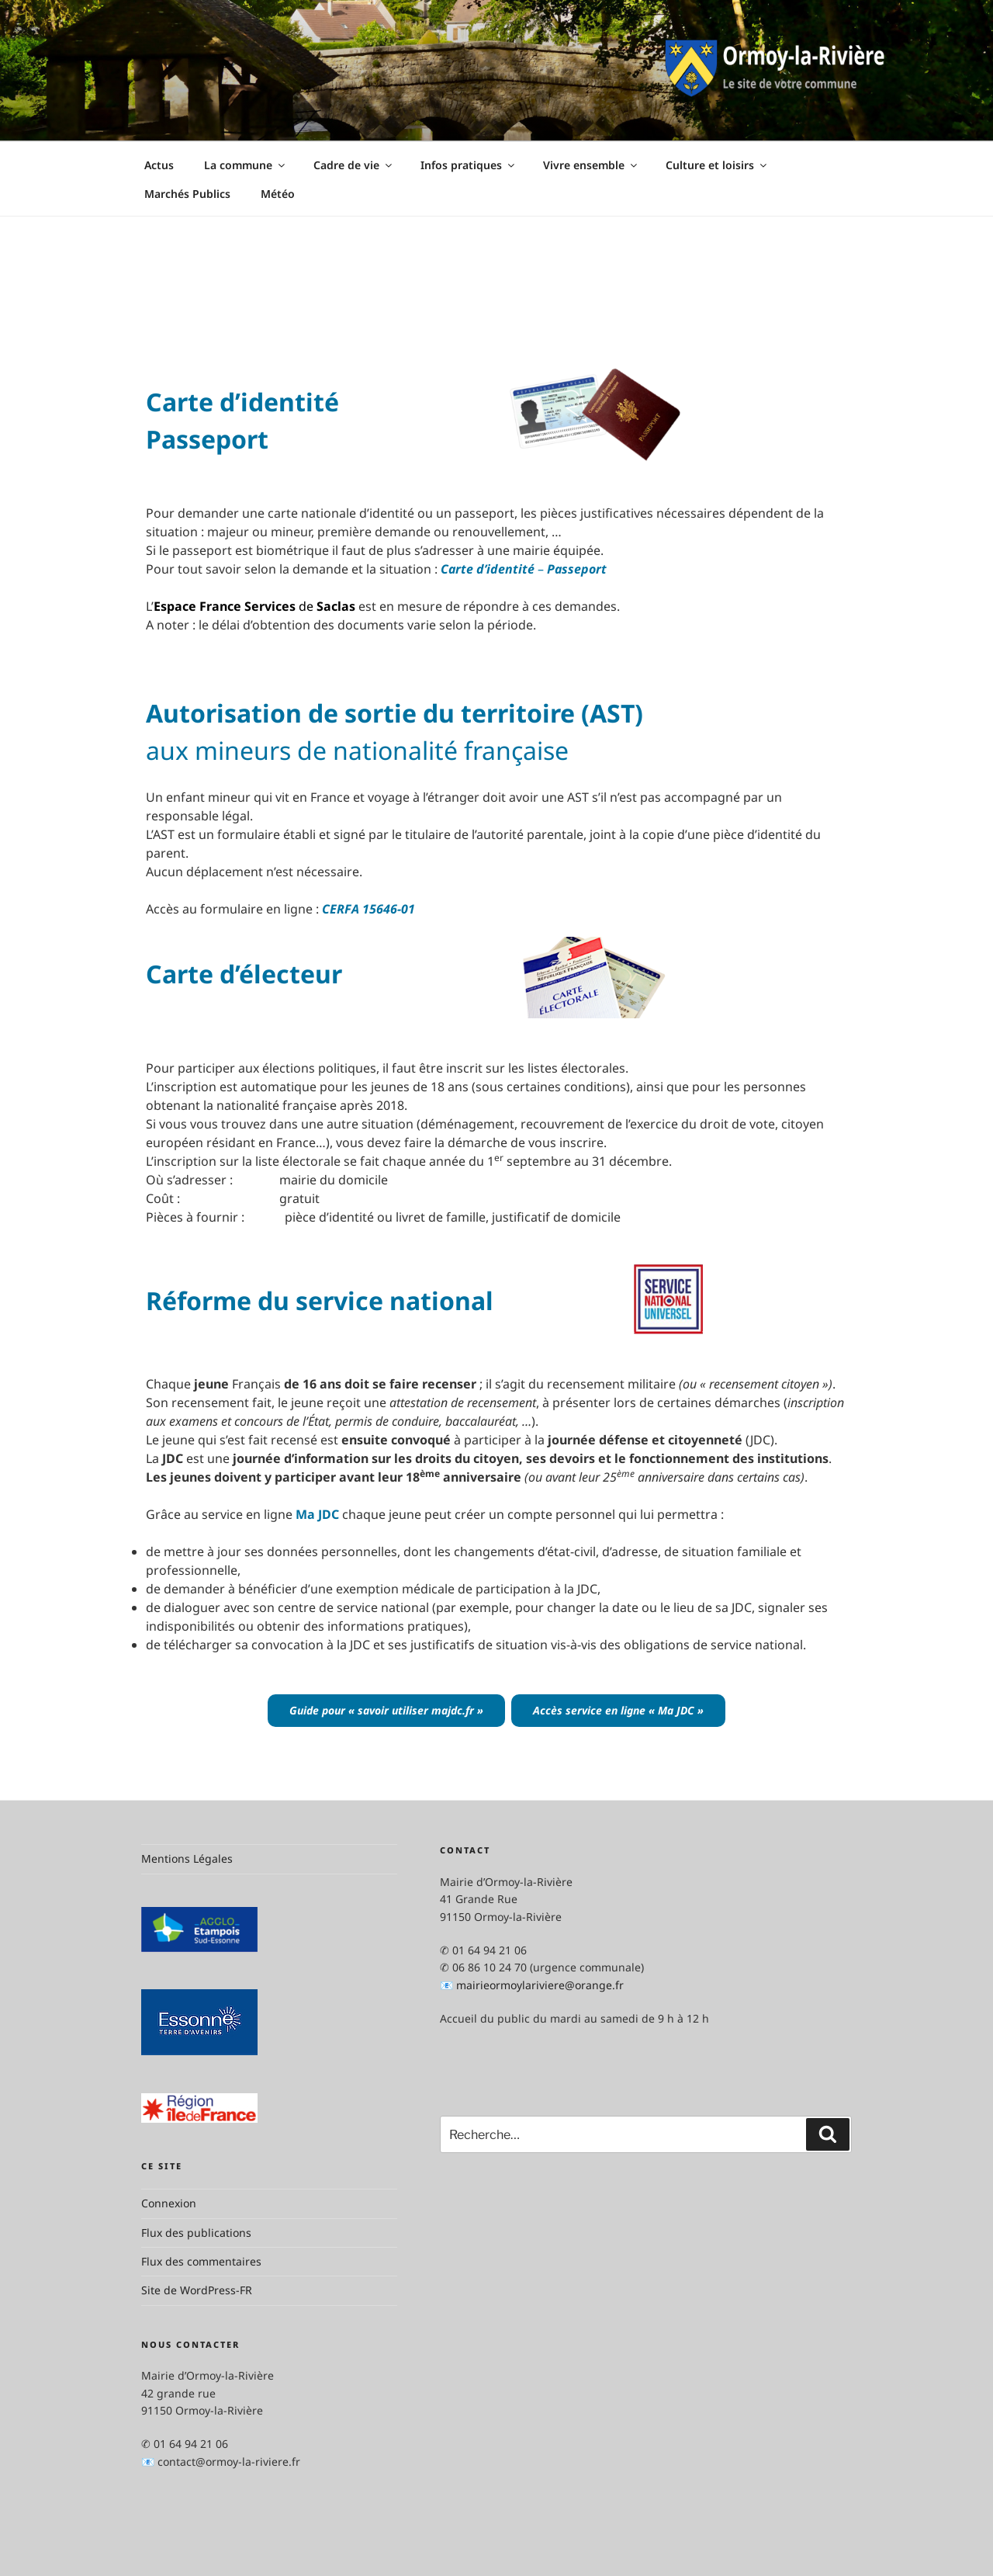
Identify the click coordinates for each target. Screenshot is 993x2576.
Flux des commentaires (201, 2261)
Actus (159, 165)
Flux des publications (196, 2232)
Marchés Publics (187, 193)
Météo (278, 193)
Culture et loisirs (717, 165)
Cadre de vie (353, 165)
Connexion (168, 2203)
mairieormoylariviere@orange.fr (540, 1985)
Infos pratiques (468, 165)
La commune (245, 165)
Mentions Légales (187, 1858)
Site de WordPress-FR (196, 2290)
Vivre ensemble (591, 165)
